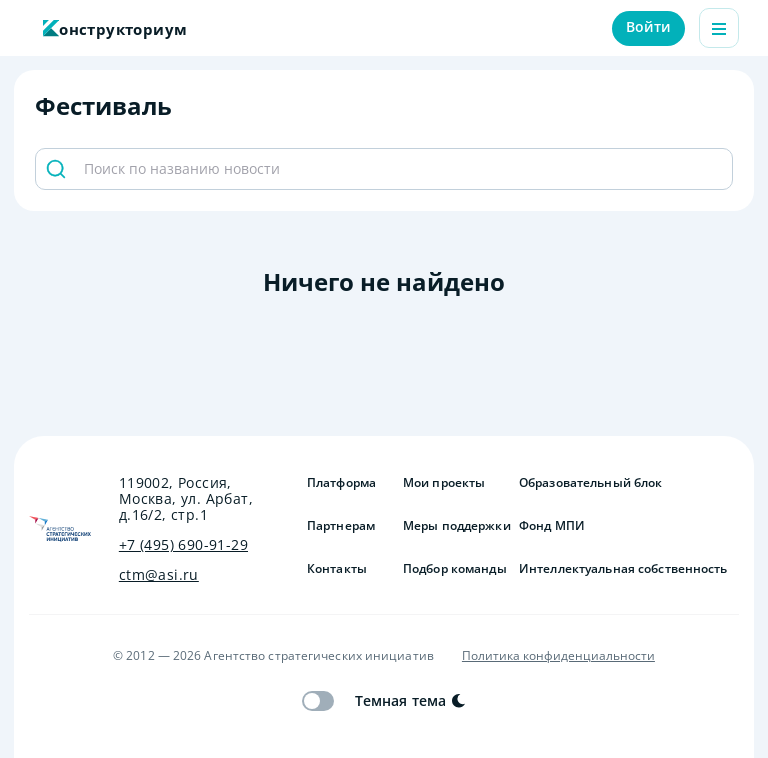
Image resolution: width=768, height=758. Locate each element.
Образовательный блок (590, 483)
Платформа (341, 483)
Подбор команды (453, 569)
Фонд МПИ (552, 526)
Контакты (337, 569)
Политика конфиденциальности (558, 656)
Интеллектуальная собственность (623, 569)
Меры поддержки (453, 526)
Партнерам (341, 526)
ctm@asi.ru (159, 575)
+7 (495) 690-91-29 (183, 545)
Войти (649, 26)
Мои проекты (444, 483)
